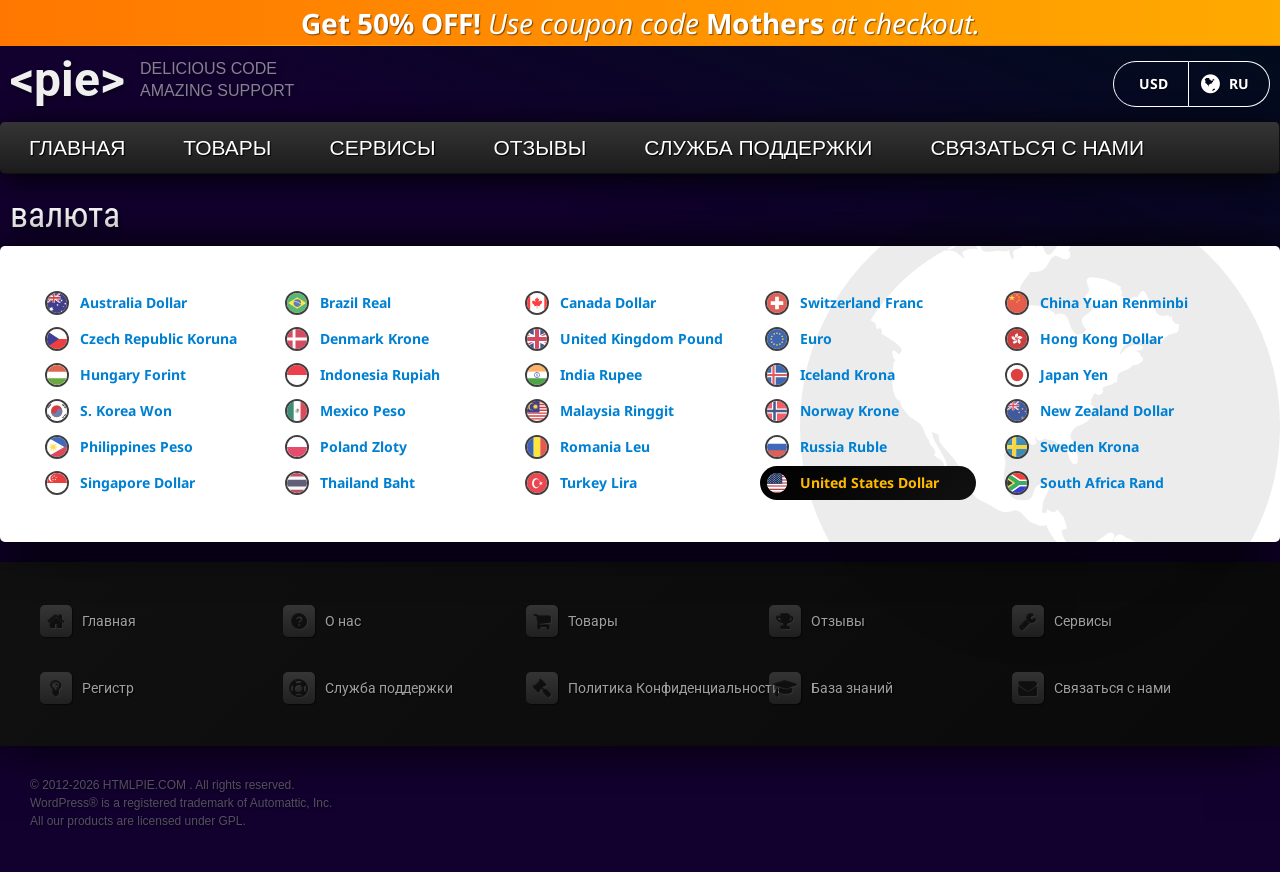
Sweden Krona (1072, 447)
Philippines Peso (119, 447)
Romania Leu (587, 447)
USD (1164, 83)
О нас (343, 621)
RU (1249, 83)
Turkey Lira (581, 483)
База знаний (852, 688)
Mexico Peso (345, 411)
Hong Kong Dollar (1084, 339)
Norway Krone (832, 411)
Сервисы (382, 147)
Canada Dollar (590, 303)
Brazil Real (338, 303)
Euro (798, 339)
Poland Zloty (346, 447)
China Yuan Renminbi (1096, 303)
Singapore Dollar (120, 483)
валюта (65, 215)
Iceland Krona (830, 375)
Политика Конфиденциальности (674, 688)
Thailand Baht (350, 483)
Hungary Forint (115, 375)
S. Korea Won (108, 411)
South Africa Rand (1084, 483)
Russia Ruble (826, 447)
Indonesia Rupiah (362, 375)
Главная (77, 147)
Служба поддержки (758, 147)
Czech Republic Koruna (141, 339)
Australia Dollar (116, 303)
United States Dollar (852, 483)
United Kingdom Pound (624, 339)
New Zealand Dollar (1089, 411)
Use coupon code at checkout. (640, 23)
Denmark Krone (357, 339)
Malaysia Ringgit (599, 411)
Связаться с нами (1037, 147)
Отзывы (540, 147)
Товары (227, 147)
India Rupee (583, 375)
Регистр (108, 688)
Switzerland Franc (844, 303)
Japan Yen (1056, 375)
